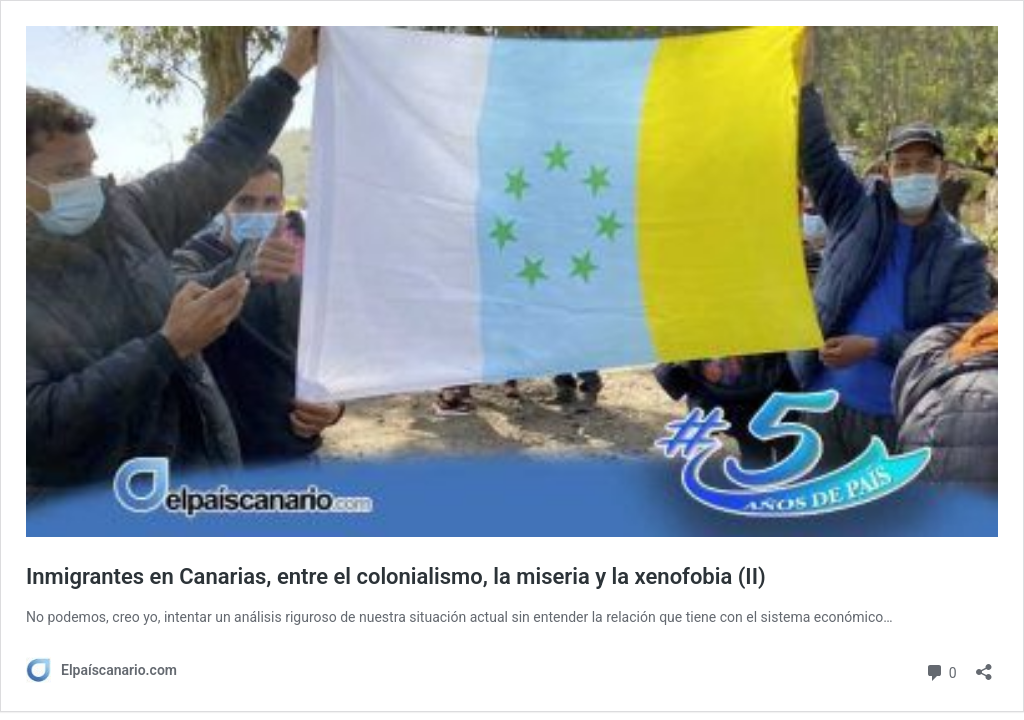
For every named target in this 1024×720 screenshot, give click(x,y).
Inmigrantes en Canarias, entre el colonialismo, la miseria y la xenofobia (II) (396, 576)
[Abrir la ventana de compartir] (984, 665)
